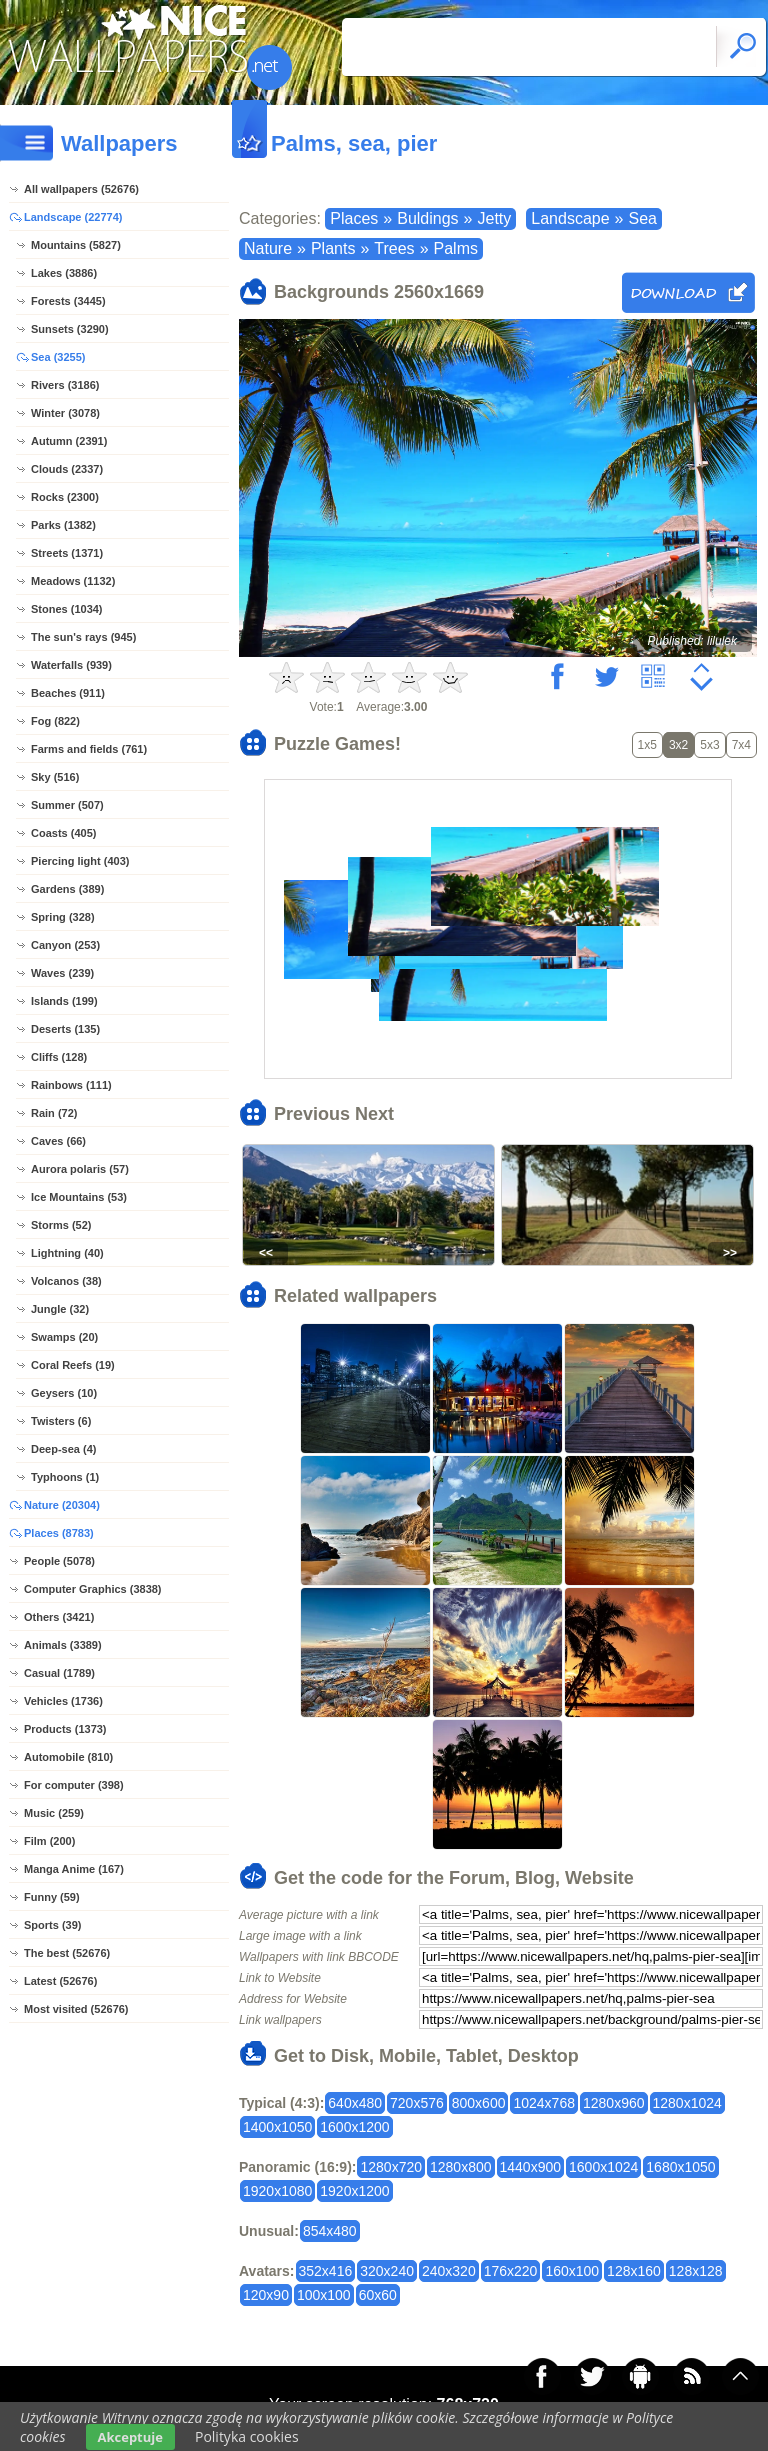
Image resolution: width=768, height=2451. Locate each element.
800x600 (479, 2103)
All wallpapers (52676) (81, 189)
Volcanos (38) (66, 1281)
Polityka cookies (247, 2436)
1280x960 (614, 2103)
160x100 (572, 2271)
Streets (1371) (67, 553)
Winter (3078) (65, 413)
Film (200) (49, 1841)
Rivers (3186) (65, 385)
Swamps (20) (64, 1337)
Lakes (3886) (64, 273)
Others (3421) (59, 1617)
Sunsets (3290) (70, 329)
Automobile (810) (68, 1757)
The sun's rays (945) (83, 637)
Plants (333, 248)
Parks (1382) (63, 525)
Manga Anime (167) (74, 1869)
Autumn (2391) (69, 441)
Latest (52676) (60, 1981)
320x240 (387, 2271)
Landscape (570, 218)
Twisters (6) (61, 1421)
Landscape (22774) (73, 217)
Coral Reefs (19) (73, 1365)
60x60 (378, 2295)
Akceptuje (130, 2437)
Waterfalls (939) (71, 665)
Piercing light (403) (80, 861)
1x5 (647, 745)
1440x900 (531, 2167)
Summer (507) (67, 805)
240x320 (449, 2271)
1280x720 (391, 2167)
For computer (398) (74, 1785)
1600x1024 (603, 2167)
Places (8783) (59, 1533)
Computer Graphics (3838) (93, 1589)
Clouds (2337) (67, 469)
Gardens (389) (67, 889)
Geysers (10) (64, 1393)
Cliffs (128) (59, 1057)
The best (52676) (67, 1953)
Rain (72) (54, 1113)
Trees (394, 248)
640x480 (355, 2103)
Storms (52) (61, 1225)
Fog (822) (55, 721)
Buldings (427, 218)
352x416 (326, 2271)
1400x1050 (277, 2127)
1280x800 (461, 2167)
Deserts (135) (65, 1029)
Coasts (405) (63, 833)
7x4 (741, 745)
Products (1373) (65, 1729)
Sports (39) (52, 1925)
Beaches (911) (68, 693)
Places (354, 218)
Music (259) (54, 1813)
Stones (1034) (67, 609)
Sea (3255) (58, 357)
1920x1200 (354, 2191)
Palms (456, 248)
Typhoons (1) (65, 1477)
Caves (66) (58, 1141)
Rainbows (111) (71, 1085)
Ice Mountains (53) (79, 1197)
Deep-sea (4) (63, 1449)
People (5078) (59, 1561)
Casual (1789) (59, 1673)
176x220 (511, 2271)
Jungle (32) (60, 1309)
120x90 (266, 2295)
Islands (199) (64, 1001)
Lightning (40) (67, 1253)
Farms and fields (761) (89, 749)
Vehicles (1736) (63, 1701)
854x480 (330, 2231)
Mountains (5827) (76, 245)
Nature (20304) (62, 1505)
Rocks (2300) (65, 497)
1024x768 (544, 2103)
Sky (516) (55, 777)
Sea (642, 218)
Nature (268, 248)
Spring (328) (63, 917)
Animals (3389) (63, 1645)
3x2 (678, 745)
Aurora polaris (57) (80, 1169)
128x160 (634, 2271)
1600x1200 (354, 2127)
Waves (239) (62, 973)
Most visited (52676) (76, 2009)
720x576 (417, 2103)
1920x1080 (277, 2191)
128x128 (696, 2271)
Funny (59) (52, 1897)
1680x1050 (680, 2167)
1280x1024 (687, 2103)
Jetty (494, 218)
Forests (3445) (68, 301)
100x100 (324, 2295)
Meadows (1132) (73, 581)
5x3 (709, 745)
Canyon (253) (65, 945)
